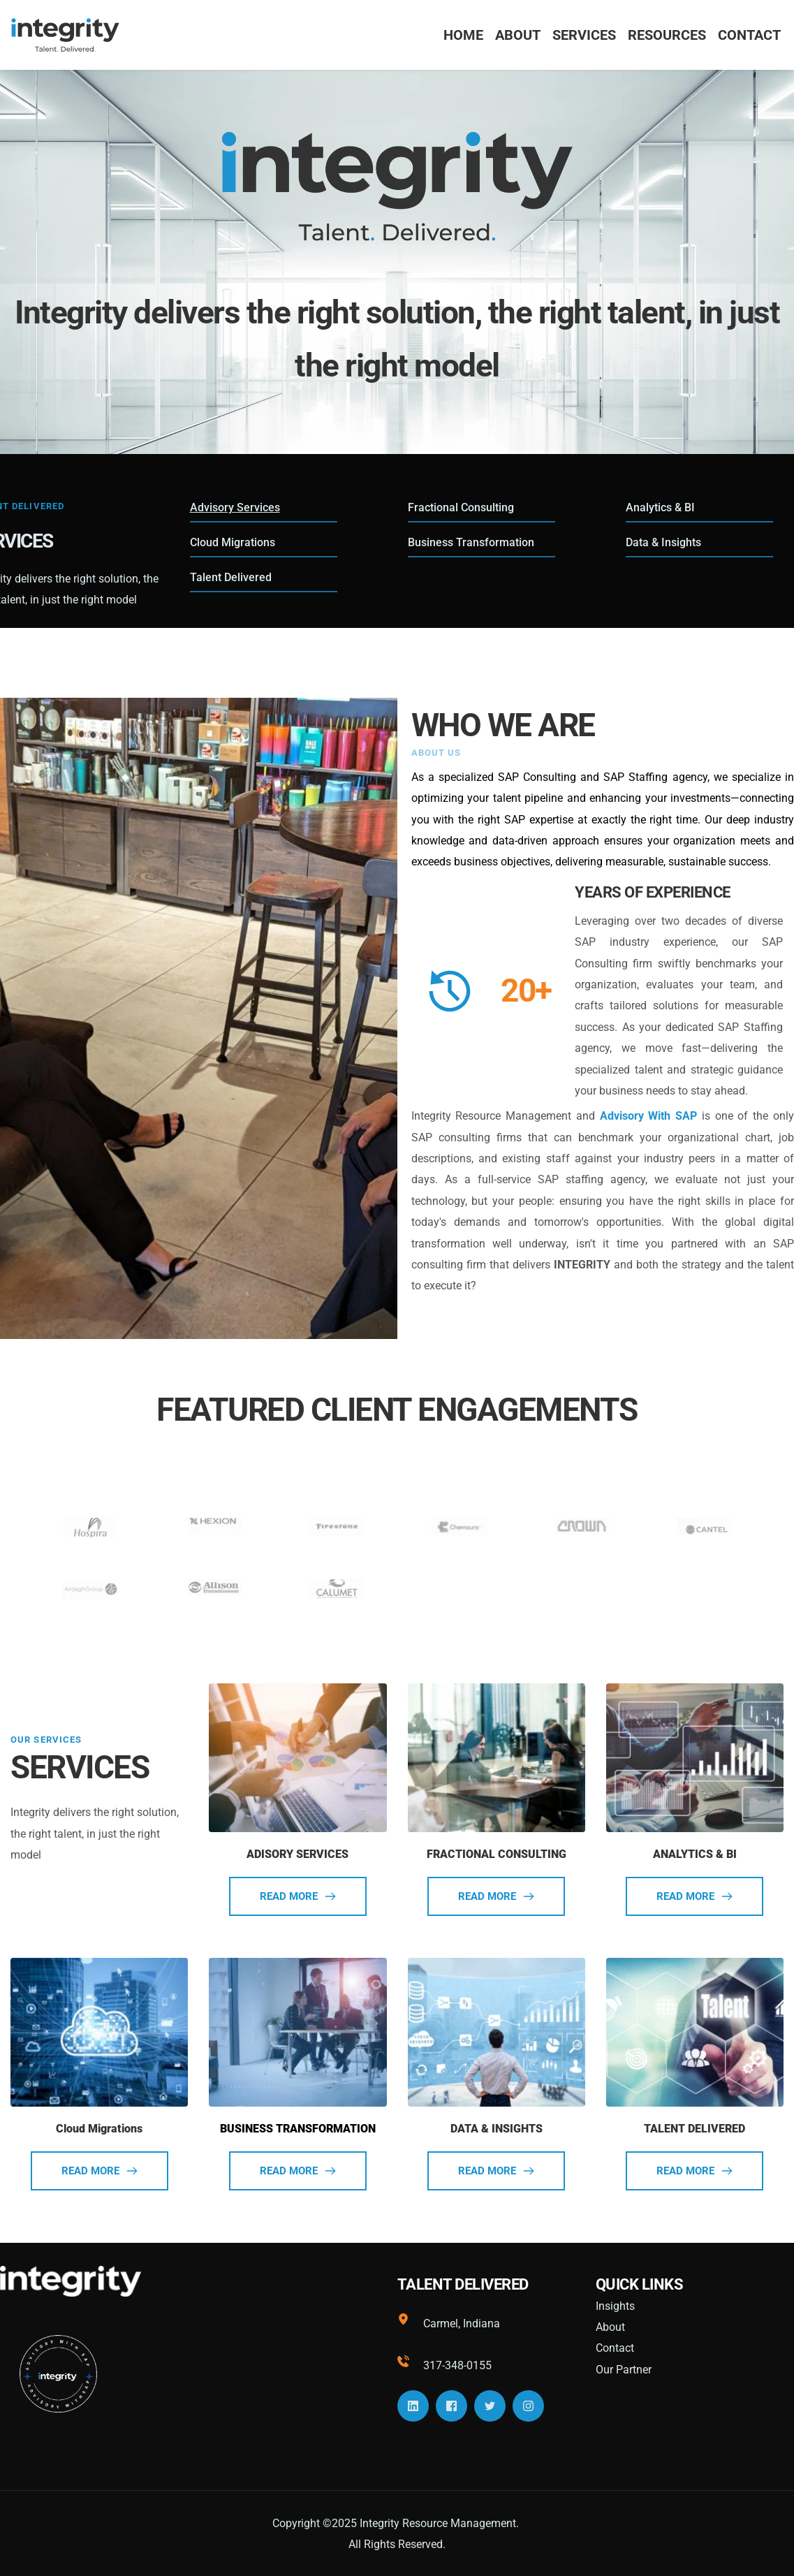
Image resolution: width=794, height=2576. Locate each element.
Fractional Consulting (461, 507)
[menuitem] (463, 35)
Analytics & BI (660, 507)
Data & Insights (663, 542)
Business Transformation (471, 542)
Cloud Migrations (232, 542)
